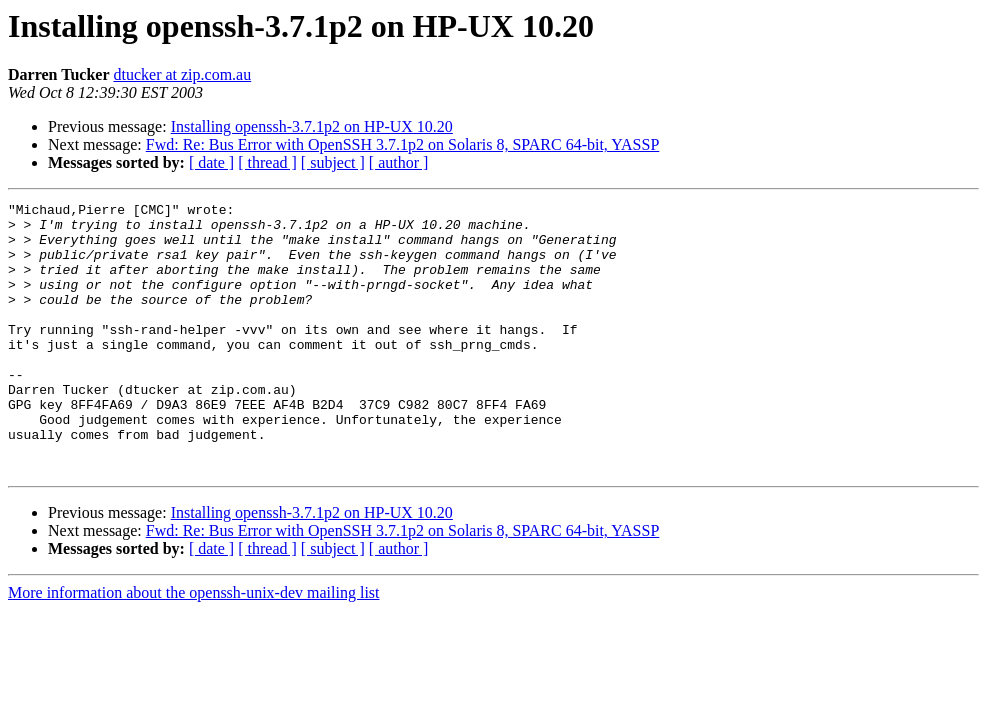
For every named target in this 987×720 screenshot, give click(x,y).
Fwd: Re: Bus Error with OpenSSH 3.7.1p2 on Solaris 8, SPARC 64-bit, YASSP (403, 144)
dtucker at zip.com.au (182, 74)
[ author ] (399, 162)
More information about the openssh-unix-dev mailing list (194, 646)
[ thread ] (267, 162)
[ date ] (211, 162)
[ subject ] (333, 162)
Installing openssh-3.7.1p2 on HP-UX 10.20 (312, 126)
